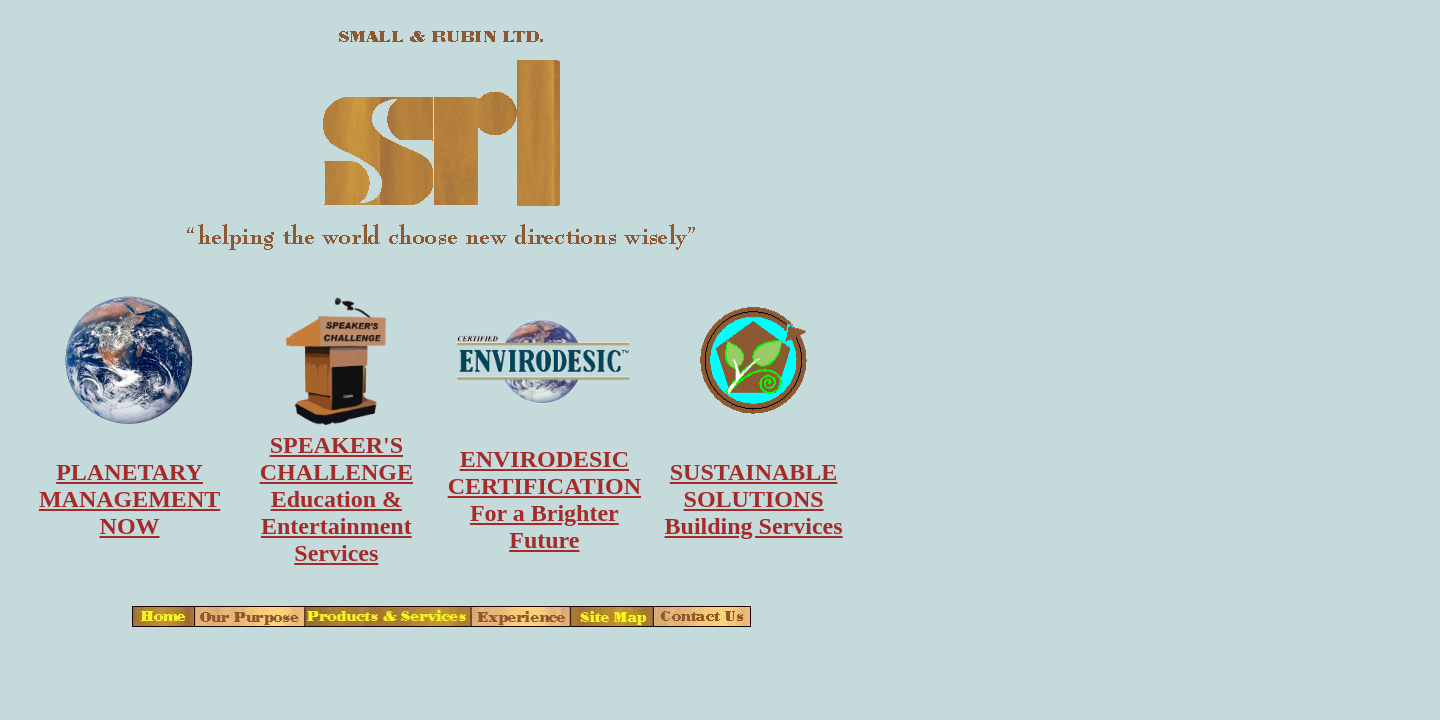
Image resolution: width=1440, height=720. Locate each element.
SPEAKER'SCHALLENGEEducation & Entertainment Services (336, 499)
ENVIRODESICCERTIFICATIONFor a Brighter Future (544, 499)
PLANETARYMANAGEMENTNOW (129, 499)
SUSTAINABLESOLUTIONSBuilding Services (754, 499)
